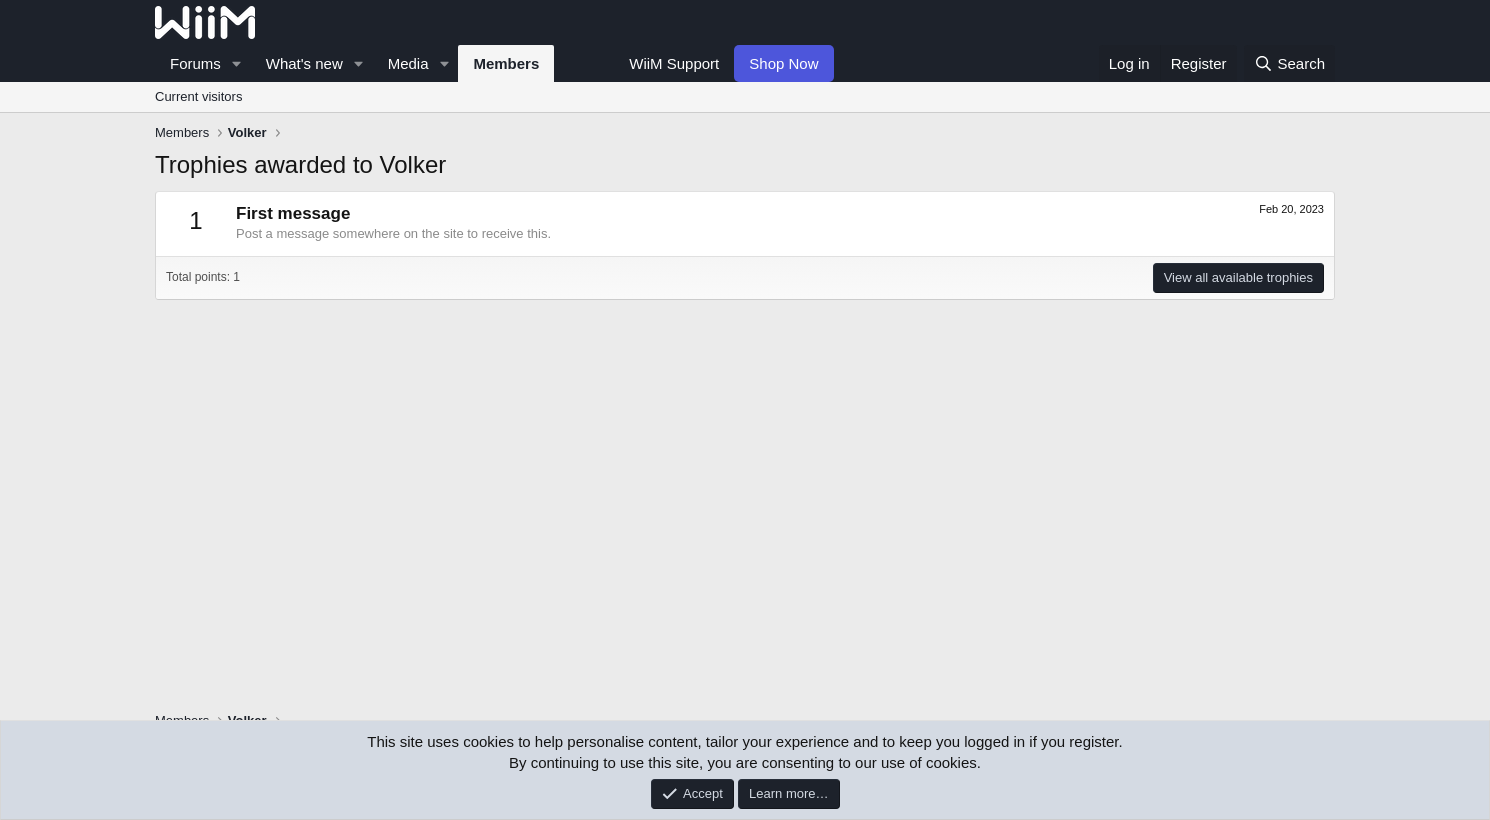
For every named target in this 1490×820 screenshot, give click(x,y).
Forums (195, 63)
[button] (237, 63)
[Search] (1289, 63)
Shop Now (783, 63)
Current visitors (198, 96)
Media (408, 63)
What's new (304, 63)
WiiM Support (674, 63)
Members (506, 63)
